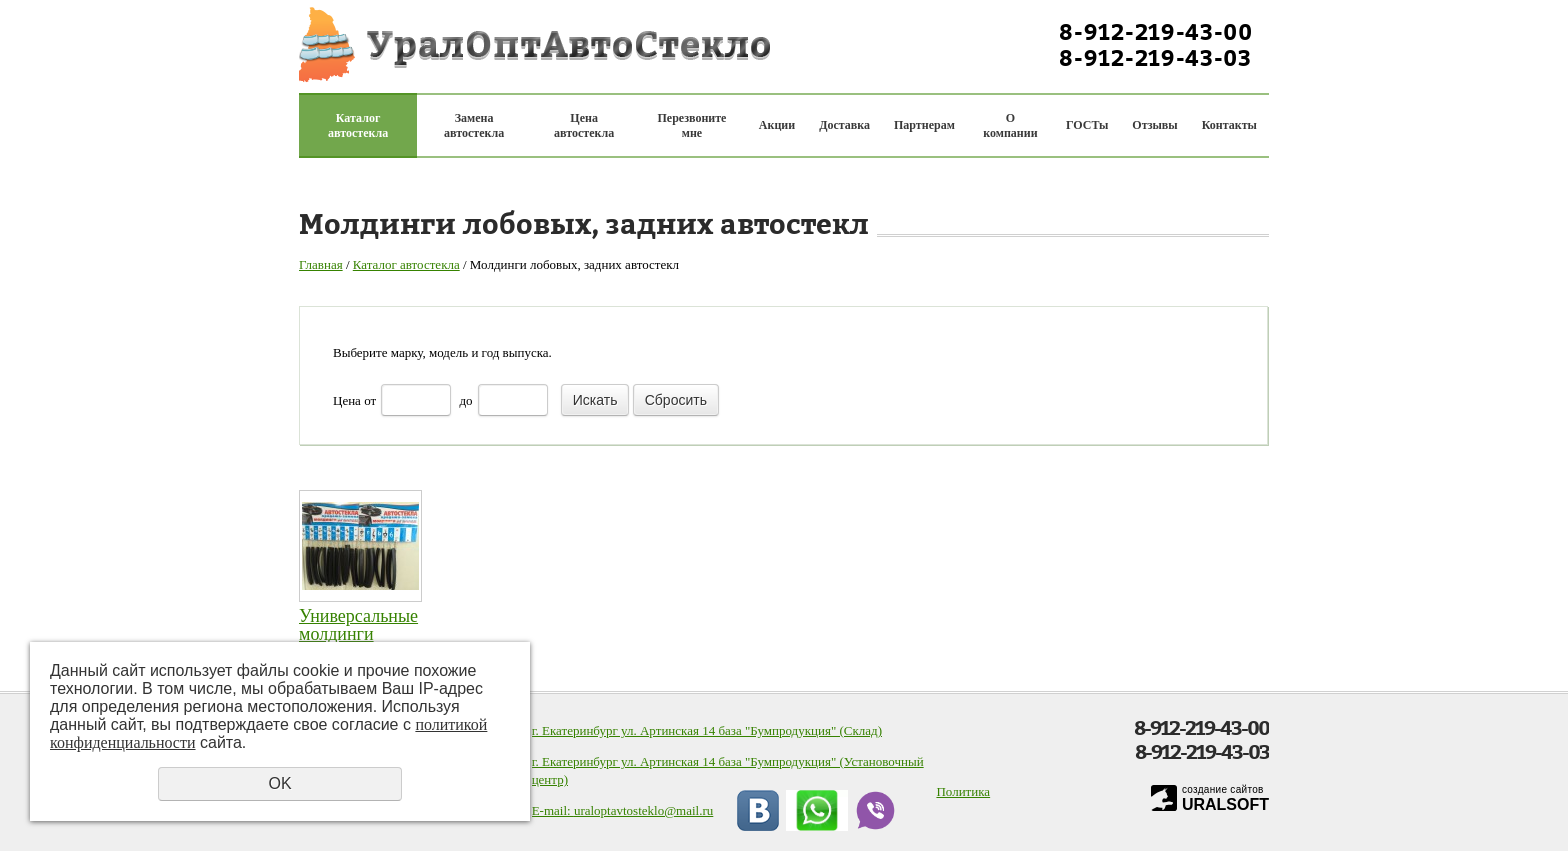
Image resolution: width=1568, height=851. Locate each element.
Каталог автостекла (358, 125)
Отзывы (1154, 125)
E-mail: (553, 810)
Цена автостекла (584, 125)
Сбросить (676, 400)
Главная (321, 264)
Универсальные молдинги (358, 625)
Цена (347, 400)
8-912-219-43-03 (1155, 58)
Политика (963, 791)
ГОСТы (1087, 125)
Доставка (844, 125)
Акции (777, 125)
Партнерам (924, 125)
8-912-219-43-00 (1156, 32)
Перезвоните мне (692, 125)
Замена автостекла (474, 125)
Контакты (1229, 125)
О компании (1010, 125)
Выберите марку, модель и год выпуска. (442, 352)
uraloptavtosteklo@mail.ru (643, 810)
